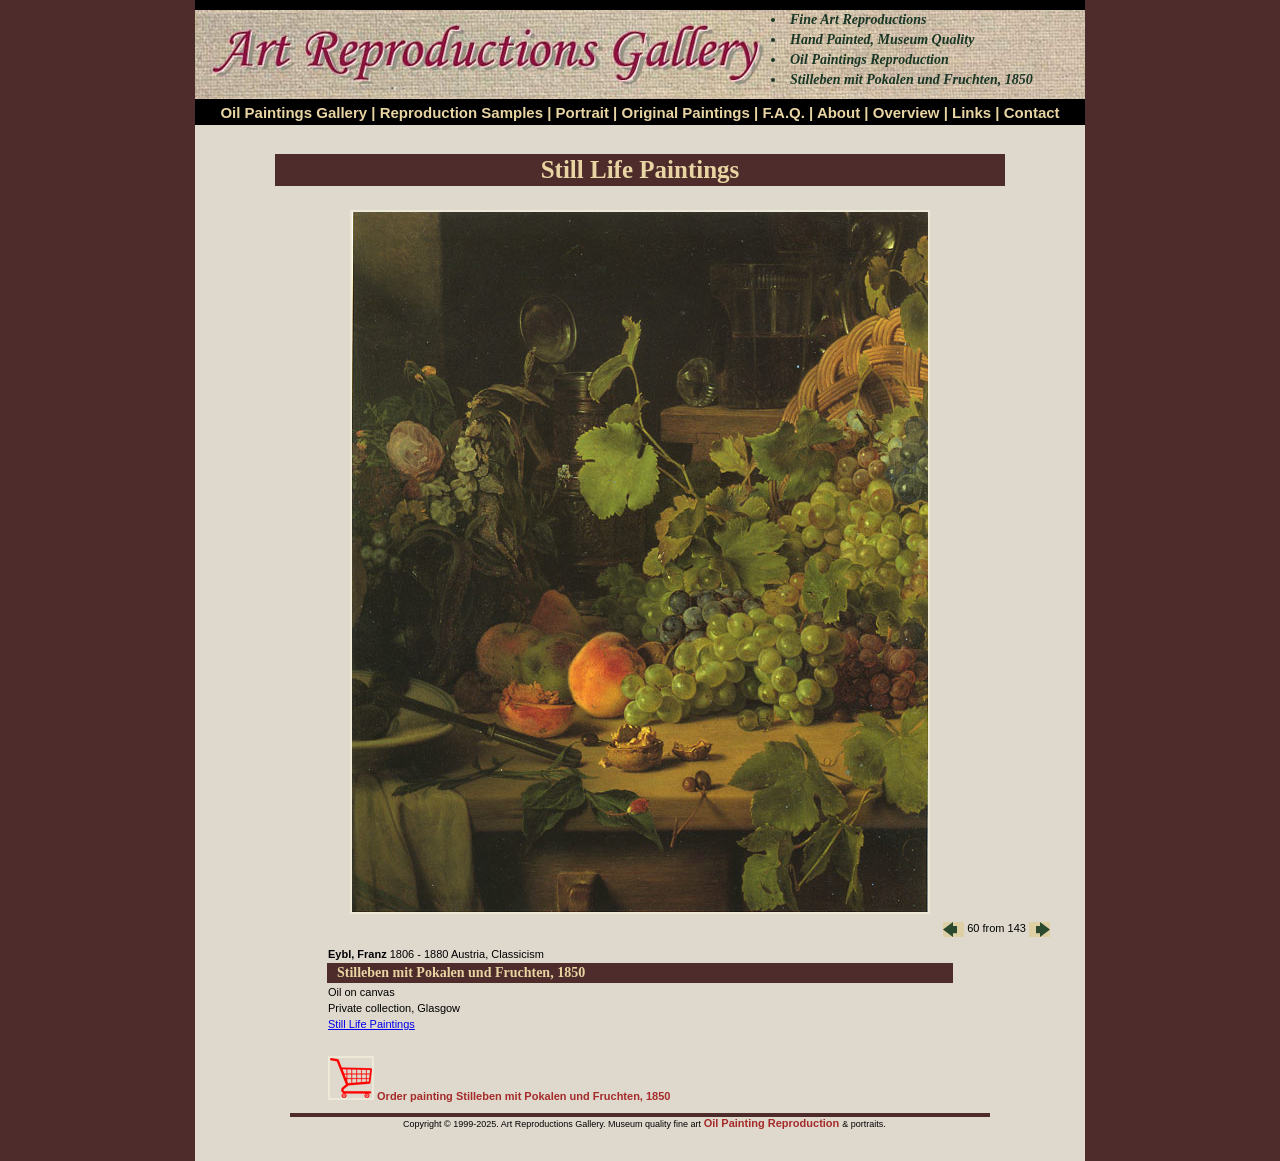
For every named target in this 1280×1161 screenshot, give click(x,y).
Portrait (582, 112)
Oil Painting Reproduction (773, 1123)
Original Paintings (685, 112)
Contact (1032, 112)
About (838, 112)
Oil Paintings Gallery (293, 112)
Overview (906, 112)
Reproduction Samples (461, 112)
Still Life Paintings (371, 1024)
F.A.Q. (783, 112)
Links (971, 112)
